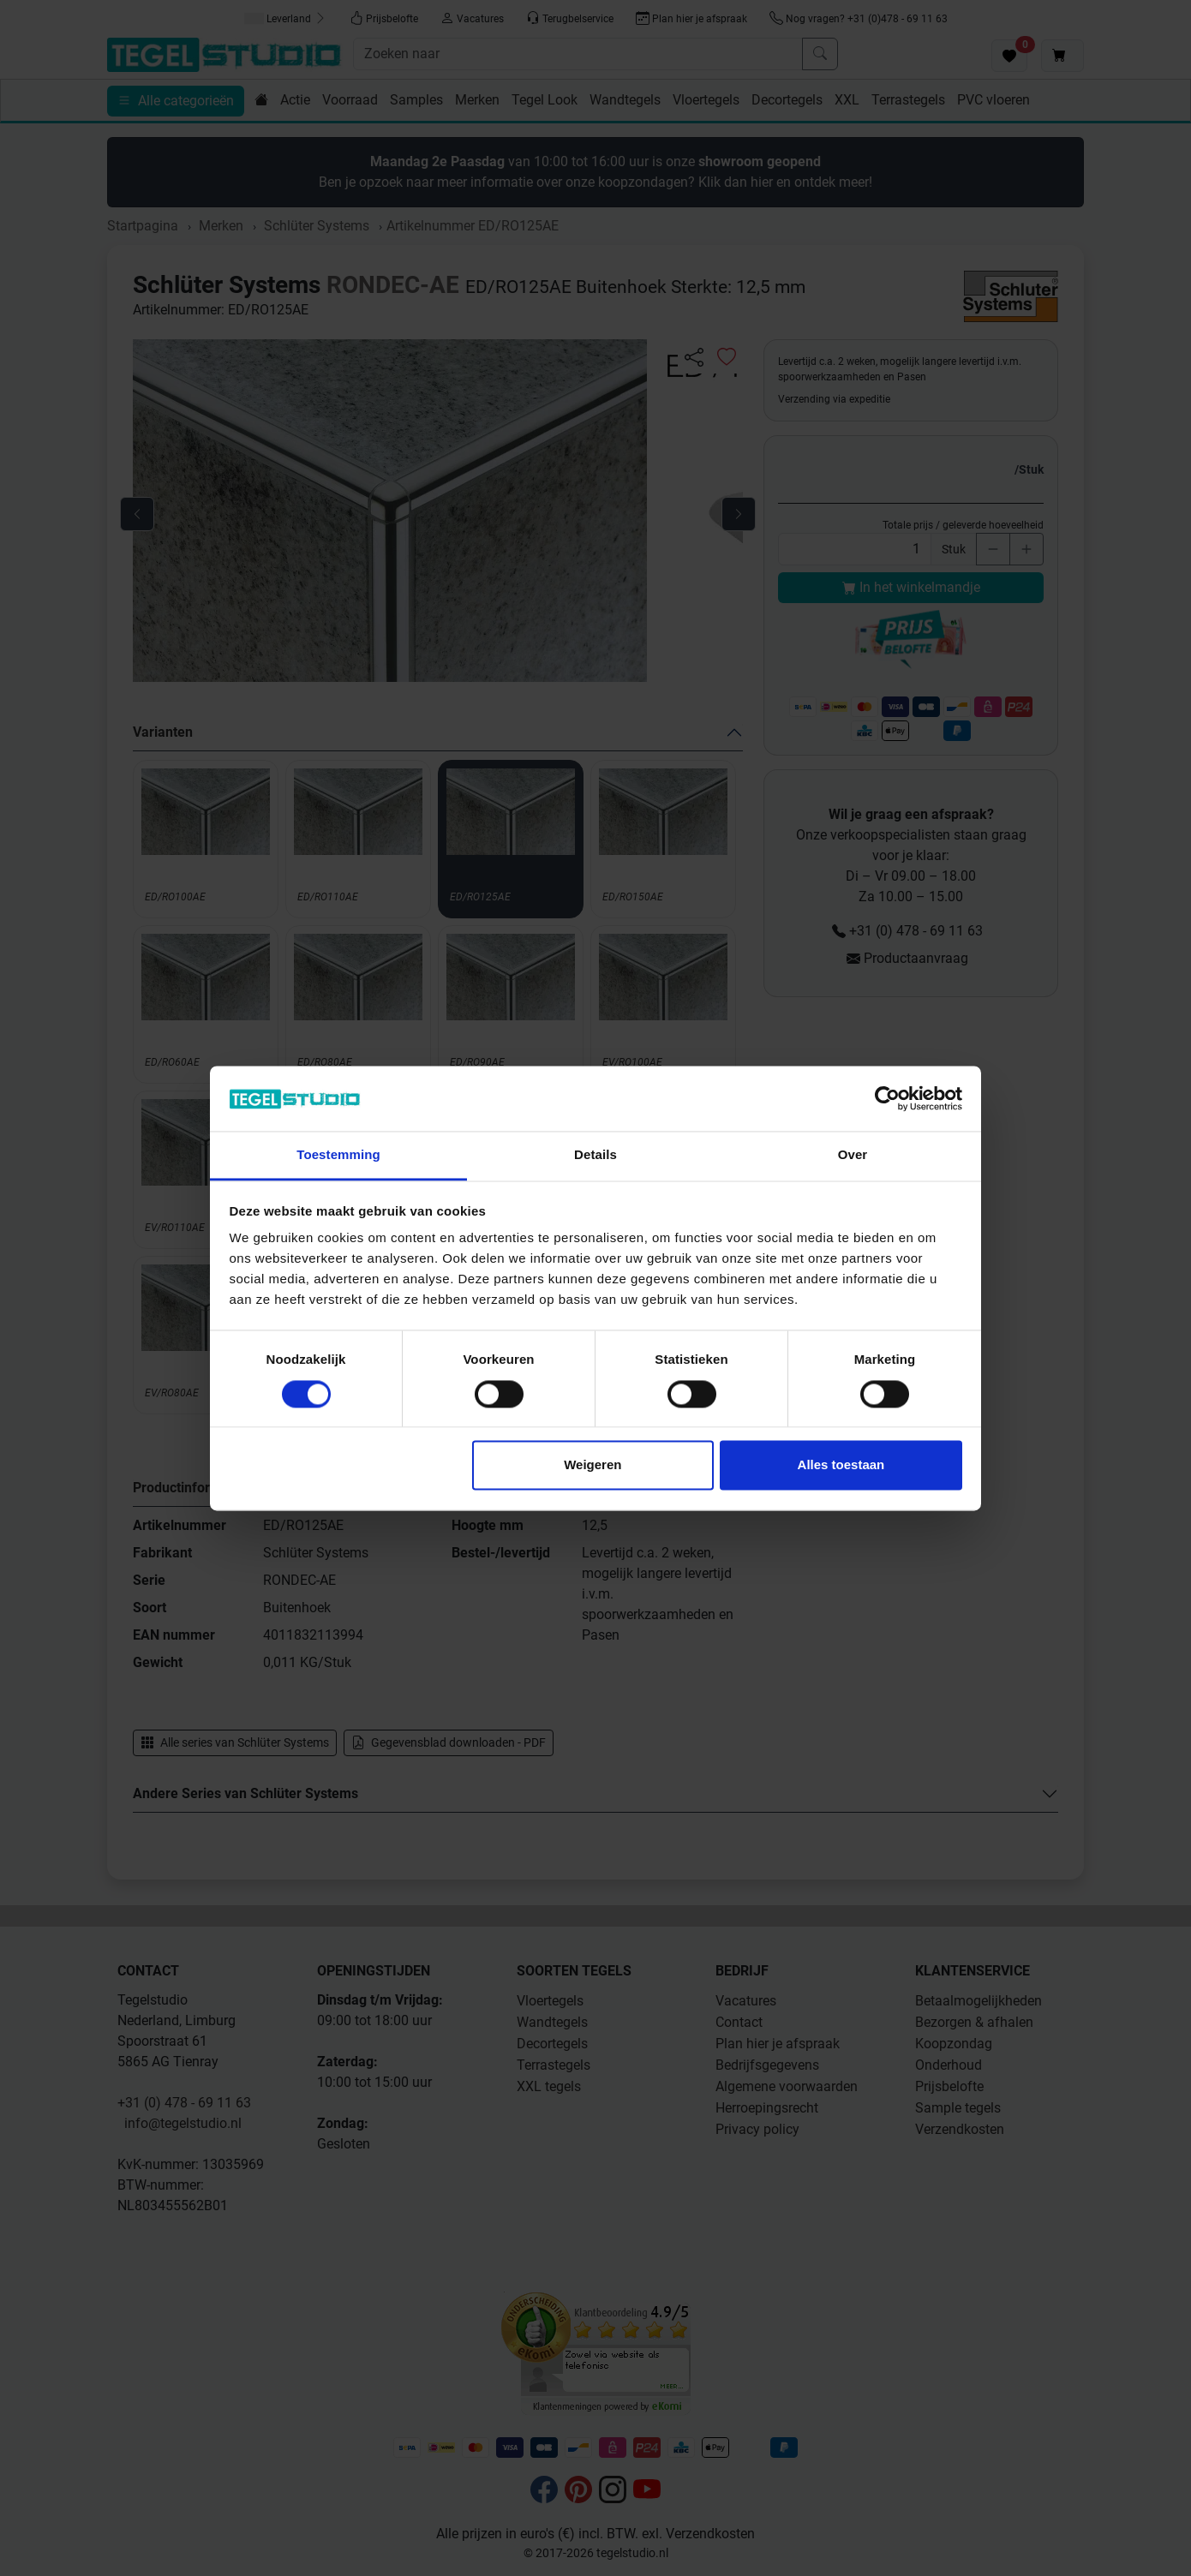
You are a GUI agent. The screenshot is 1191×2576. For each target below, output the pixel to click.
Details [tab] (595, 1155)
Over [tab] (853, 1155)
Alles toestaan (841, 1465)
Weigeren (592, 1465)
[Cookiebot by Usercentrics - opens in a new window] (887, 1098)
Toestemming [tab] (338, 1155)
